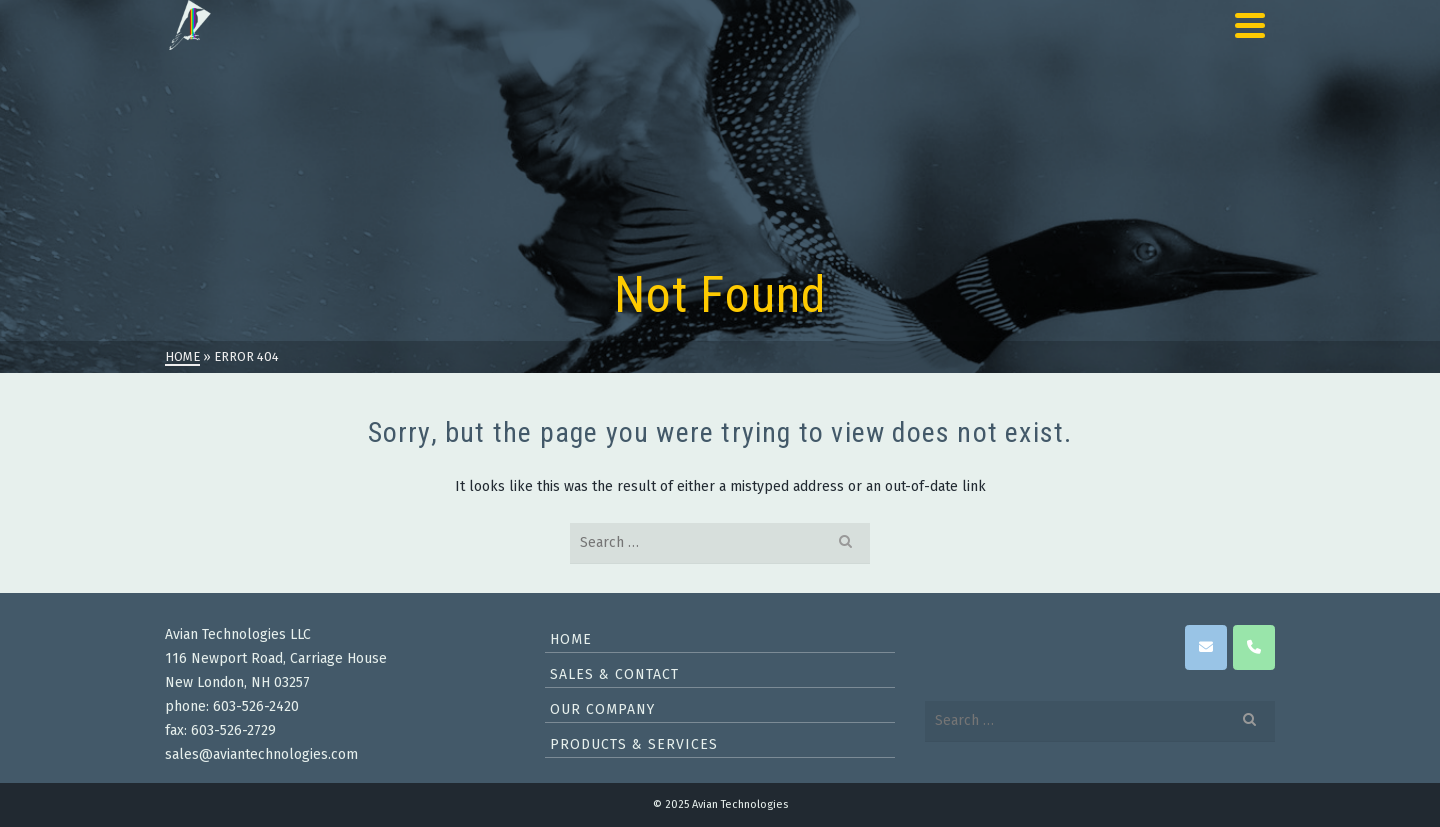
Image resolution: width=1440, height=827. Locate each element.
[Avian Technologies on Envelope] (1206, 647)
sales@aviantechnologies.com (261, 754)
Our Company (602, 709)
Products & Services (634, 744)
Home (571, 639)
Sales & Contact (614, 674)
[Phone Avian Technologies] (1254, 647)
